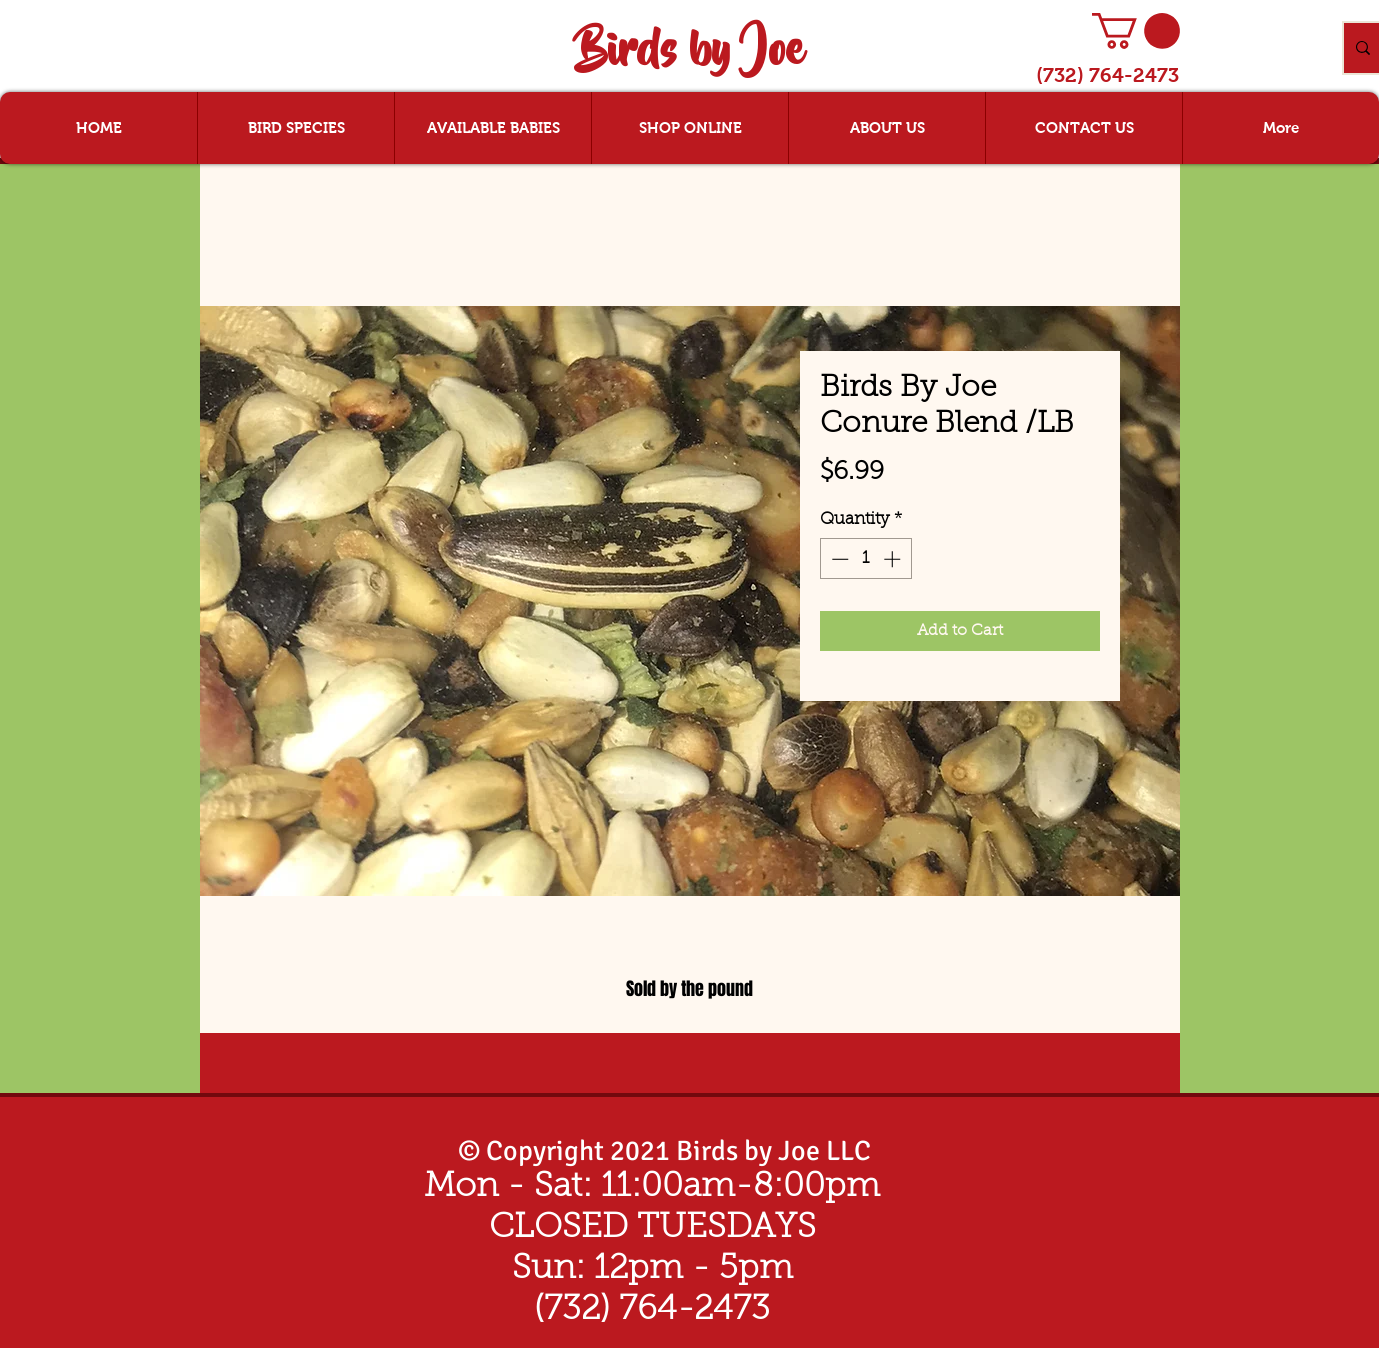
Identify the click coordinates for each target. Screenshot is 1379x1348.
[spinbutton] (865, 559)
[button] (1136, 31)
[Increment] (894, 559)
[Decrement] (838, 559)
